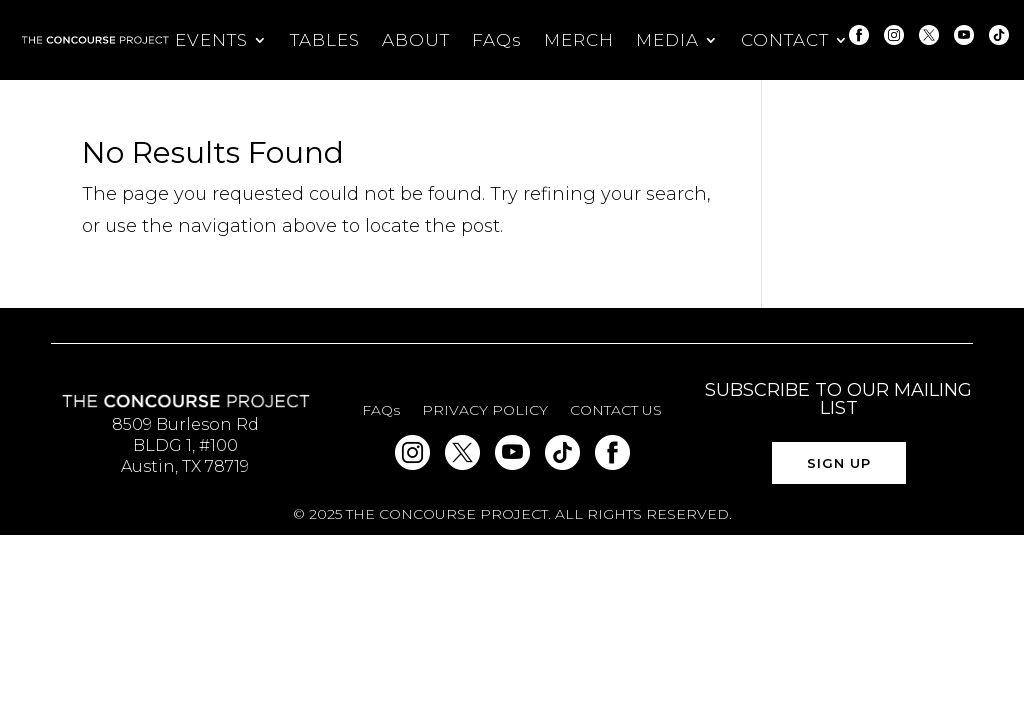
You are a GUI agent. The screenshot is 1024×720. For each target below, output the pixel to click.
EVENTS (211, 41)
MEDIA (667, 41)
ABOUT (416, 41)
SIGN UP (839, 463)
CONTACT (785, 41)
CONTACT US (616, 411)
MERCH (579, 41)
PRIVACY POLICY (485, 411)
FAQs (497, 41)
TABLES (325, 41)
